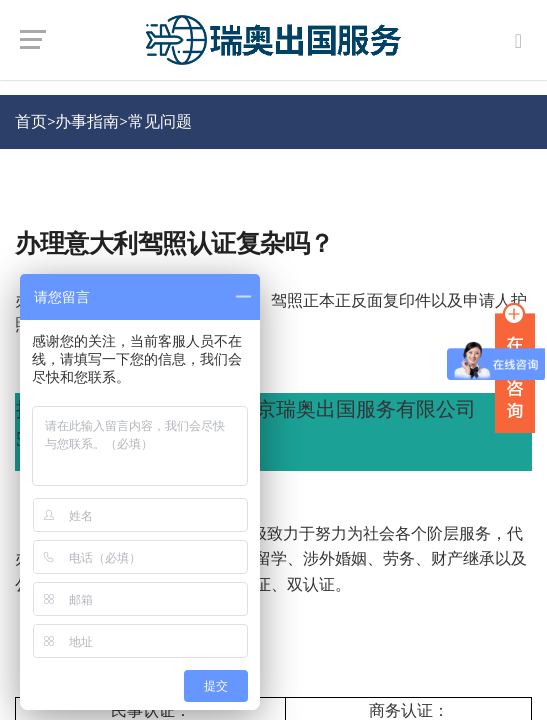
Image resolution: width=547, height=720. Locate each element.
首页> (35, 121)
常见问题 (160, 121)
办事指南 (87, 121)
